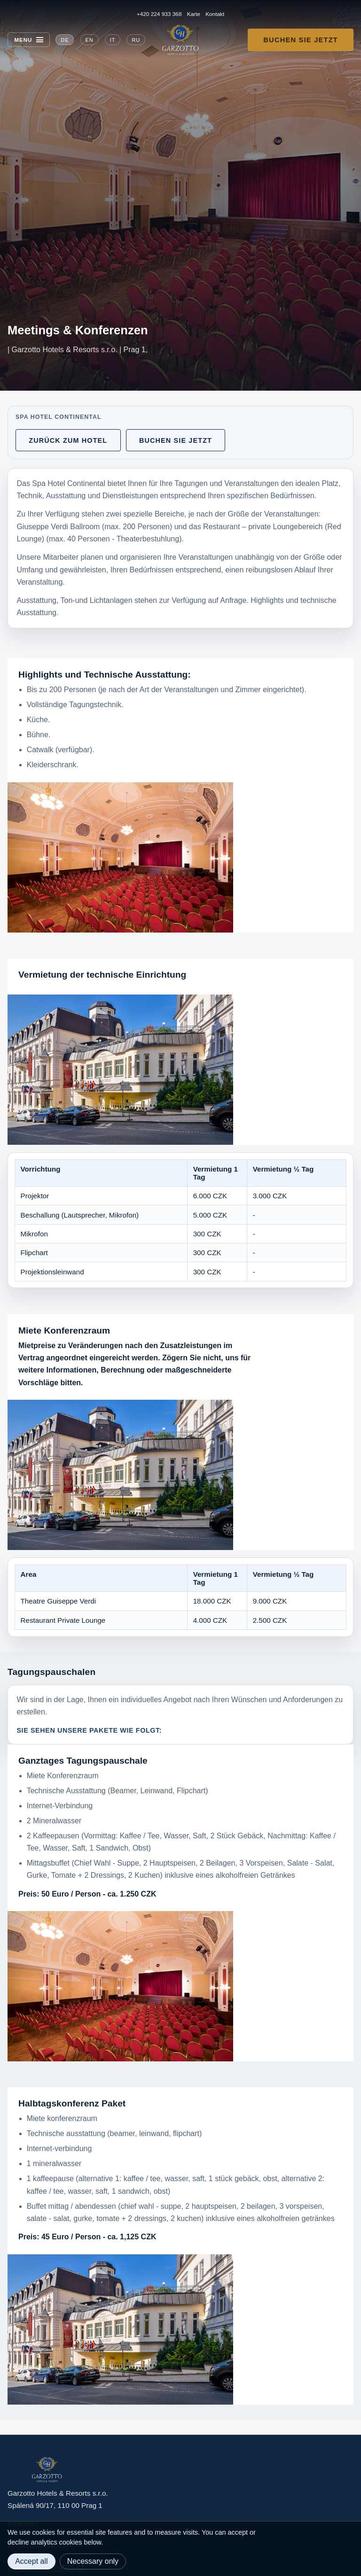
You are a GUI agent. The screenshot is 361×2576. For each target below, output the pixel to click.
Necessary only (92, 2561)
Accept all (31, 2561)
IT (113, 40)
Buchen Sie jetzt (300, 40)
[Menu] (29, 39)
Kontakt (214, 14)
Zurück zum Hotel (68, 440)
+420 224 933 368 (159, 14)
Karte (193, 14)
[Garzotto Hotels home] (180, 40)
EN (89, 40)
